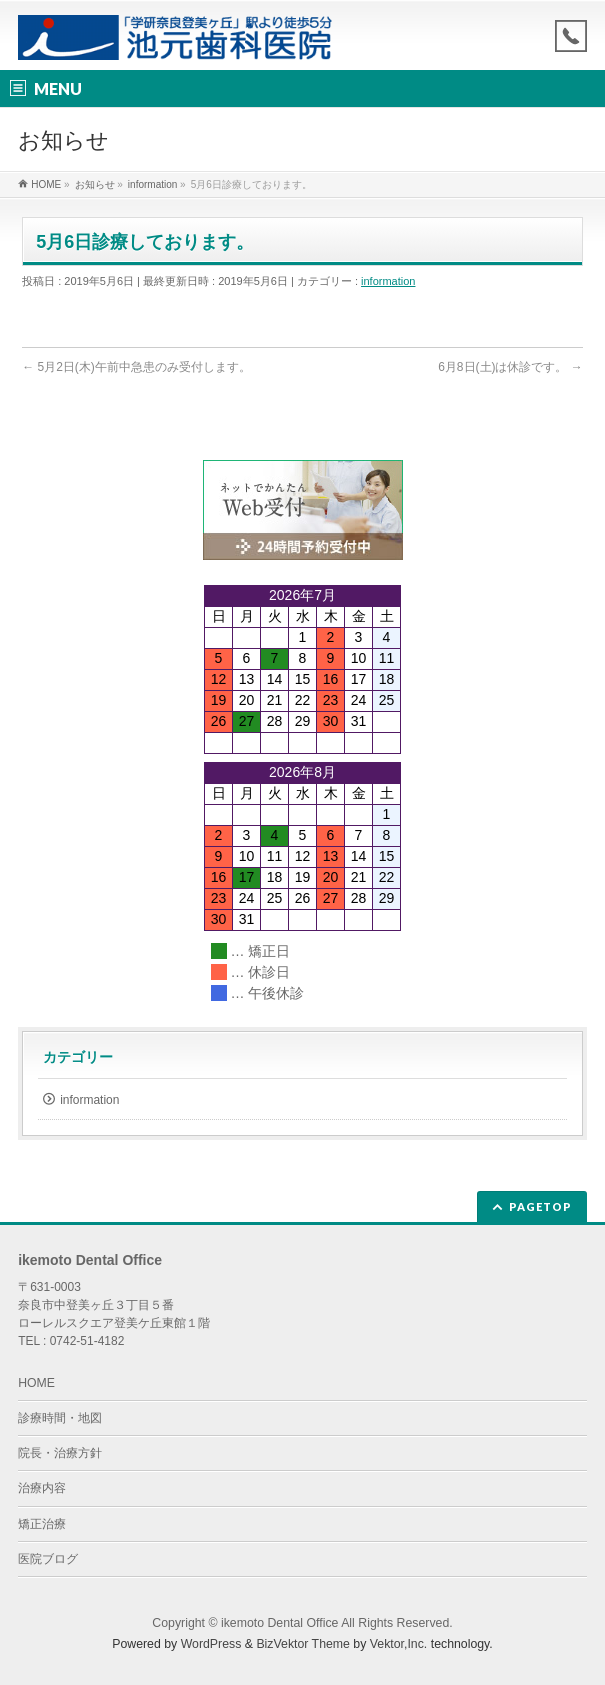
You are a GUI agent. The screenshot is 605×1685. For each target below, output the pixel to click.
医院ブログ (48, 1559)
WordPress (211, 1644)
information (388, 281)
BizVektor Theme (303, 1644)
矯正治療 (42, 1524)
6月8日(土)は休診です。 (510, 367)
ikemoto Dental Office (279, 1623)
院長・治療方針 (60, 1453)
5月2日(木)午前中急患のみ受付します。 (136, 367)
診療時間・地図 (60, 1418)
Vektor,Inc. (399, 1644)
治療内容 (42, 1488)
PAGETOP (540, 1206)
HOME (36, 1383)
